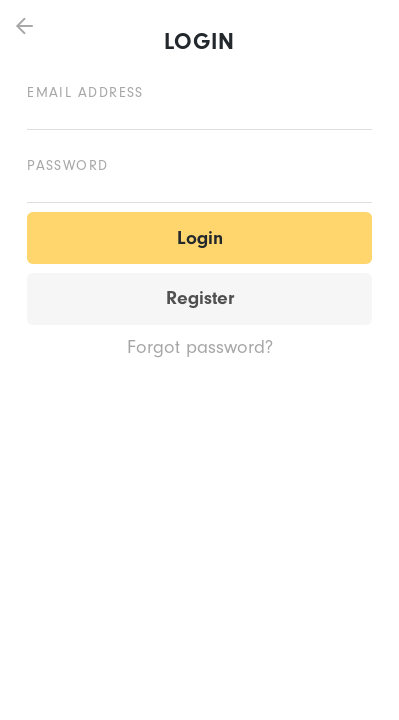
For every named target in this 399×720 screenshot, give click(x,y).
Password (68, 165)
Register (200, 298)
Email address (85, 92)
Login (200, 238)
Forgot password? (200, 347)
